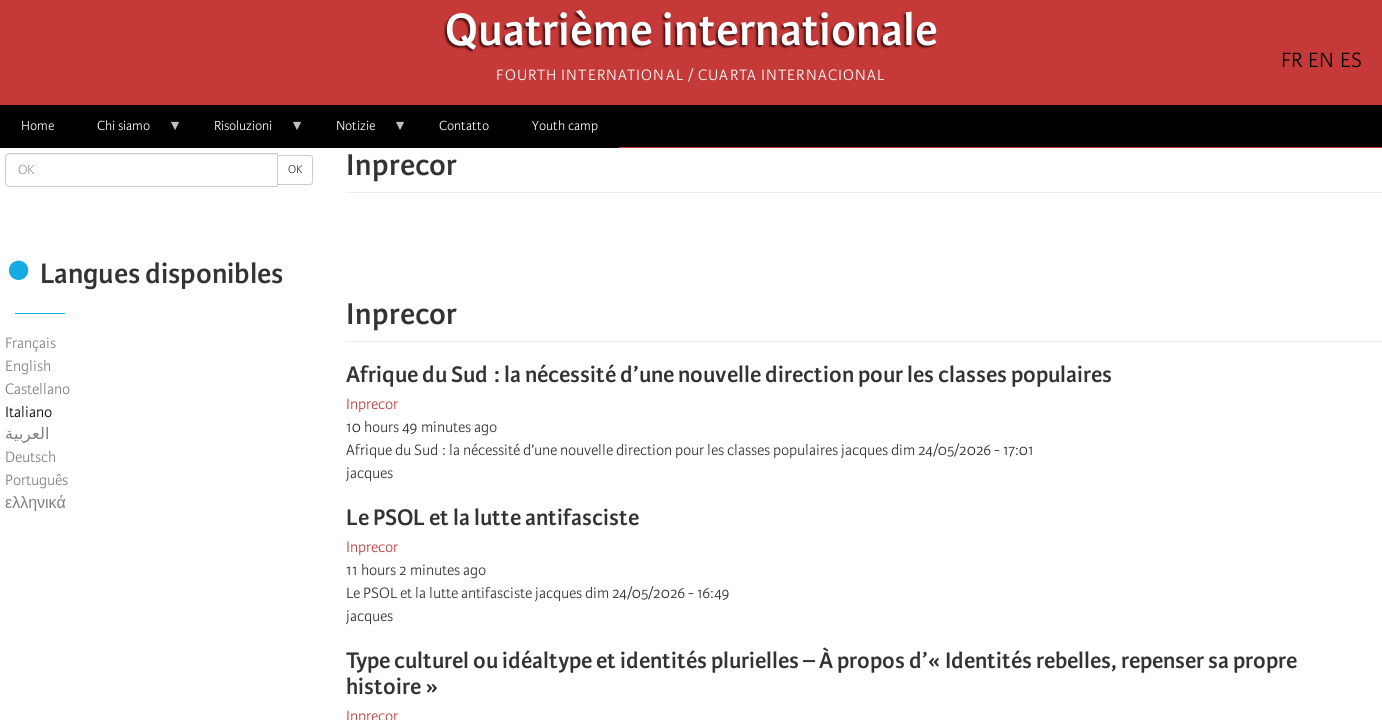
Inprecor (372, 404)
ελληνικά (35, 503)
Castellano (37, 389)
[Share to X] (836, 255)
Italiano (28, 412)
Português (36, 480)
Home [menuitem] (37, 125)
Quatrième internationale (691, 35)
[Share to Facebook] (808, 255)
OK (295, 169)
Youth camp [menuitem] (565, 125)
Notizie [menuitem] (361, 132)
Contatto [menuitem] (464, 125)
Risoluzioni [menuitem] (248, 132)
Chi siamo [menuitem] (129, 132)
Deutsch (30, 457)
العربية (27, 434)
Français (30, 343)
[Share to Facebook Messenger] (864, 255)
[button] (920, 255)
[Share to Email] (892, 255)
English (28, 366)
